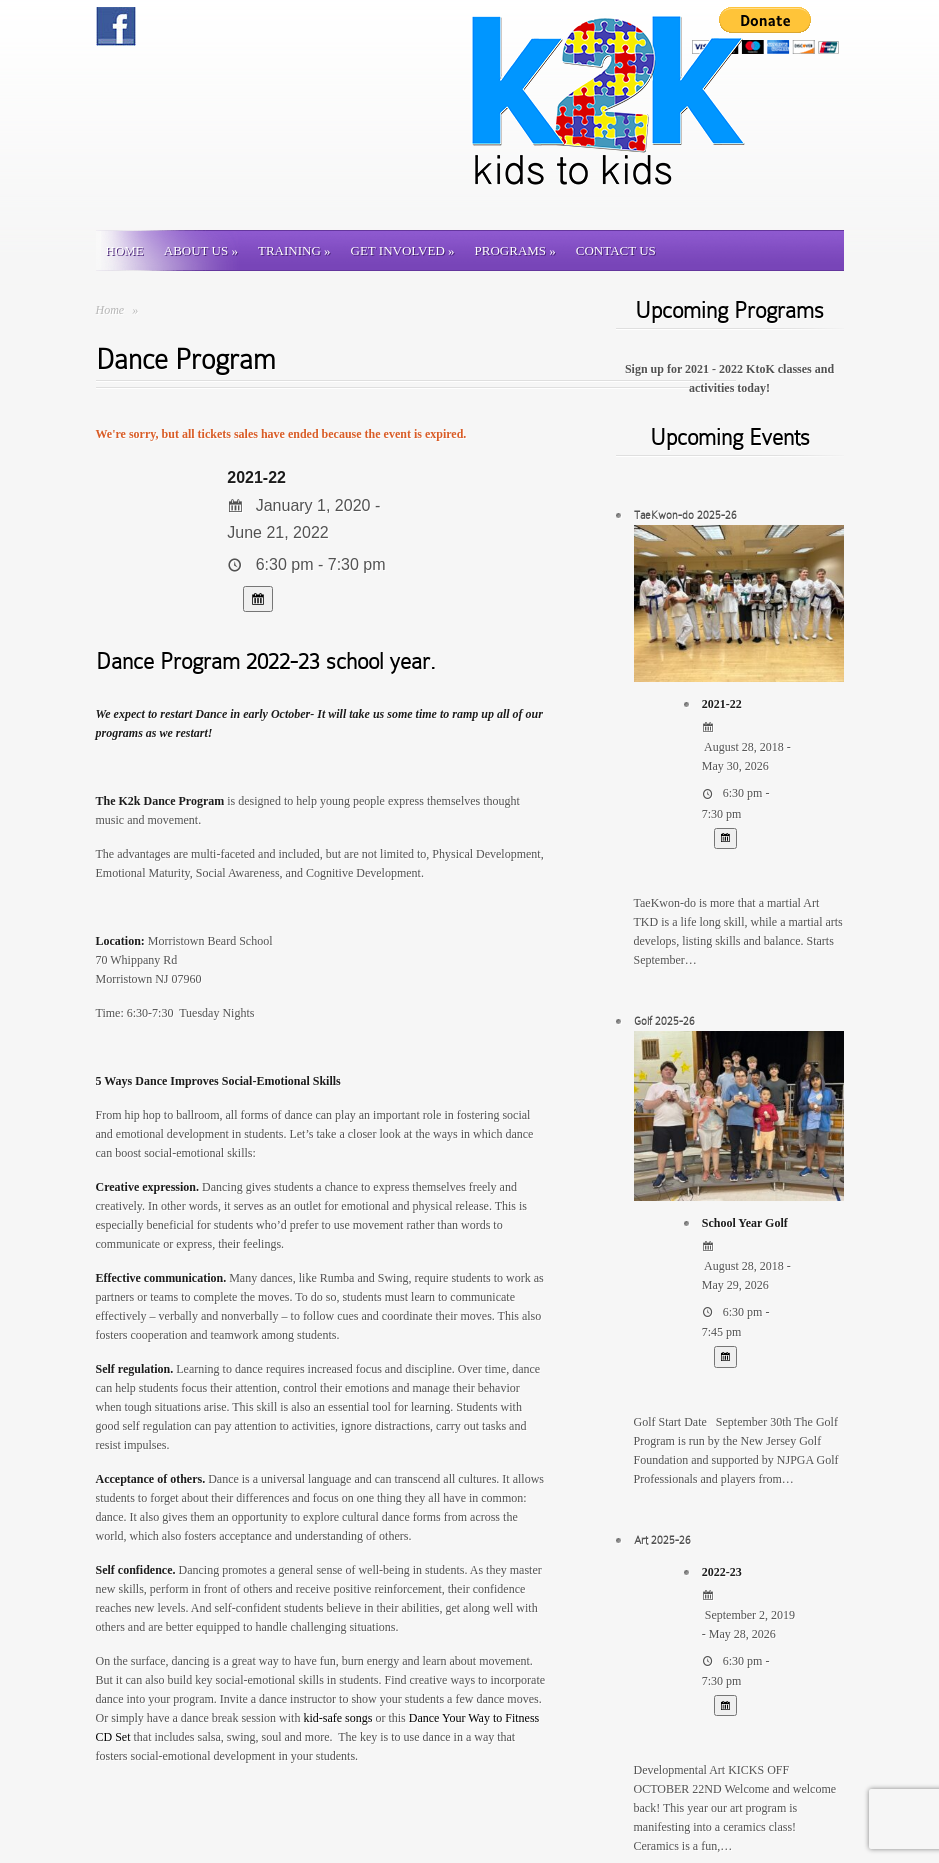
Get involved (403, 250)
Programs (515, 250)
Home (125, 250)
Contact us (616, 250)
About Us (201, 250)
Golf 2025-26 (664, 1021)
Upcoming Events (730, 437)
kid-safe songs (337, 1718)
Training (294, 250)
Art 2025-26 (662, 1540)
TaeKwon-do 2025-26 (685, 515)
